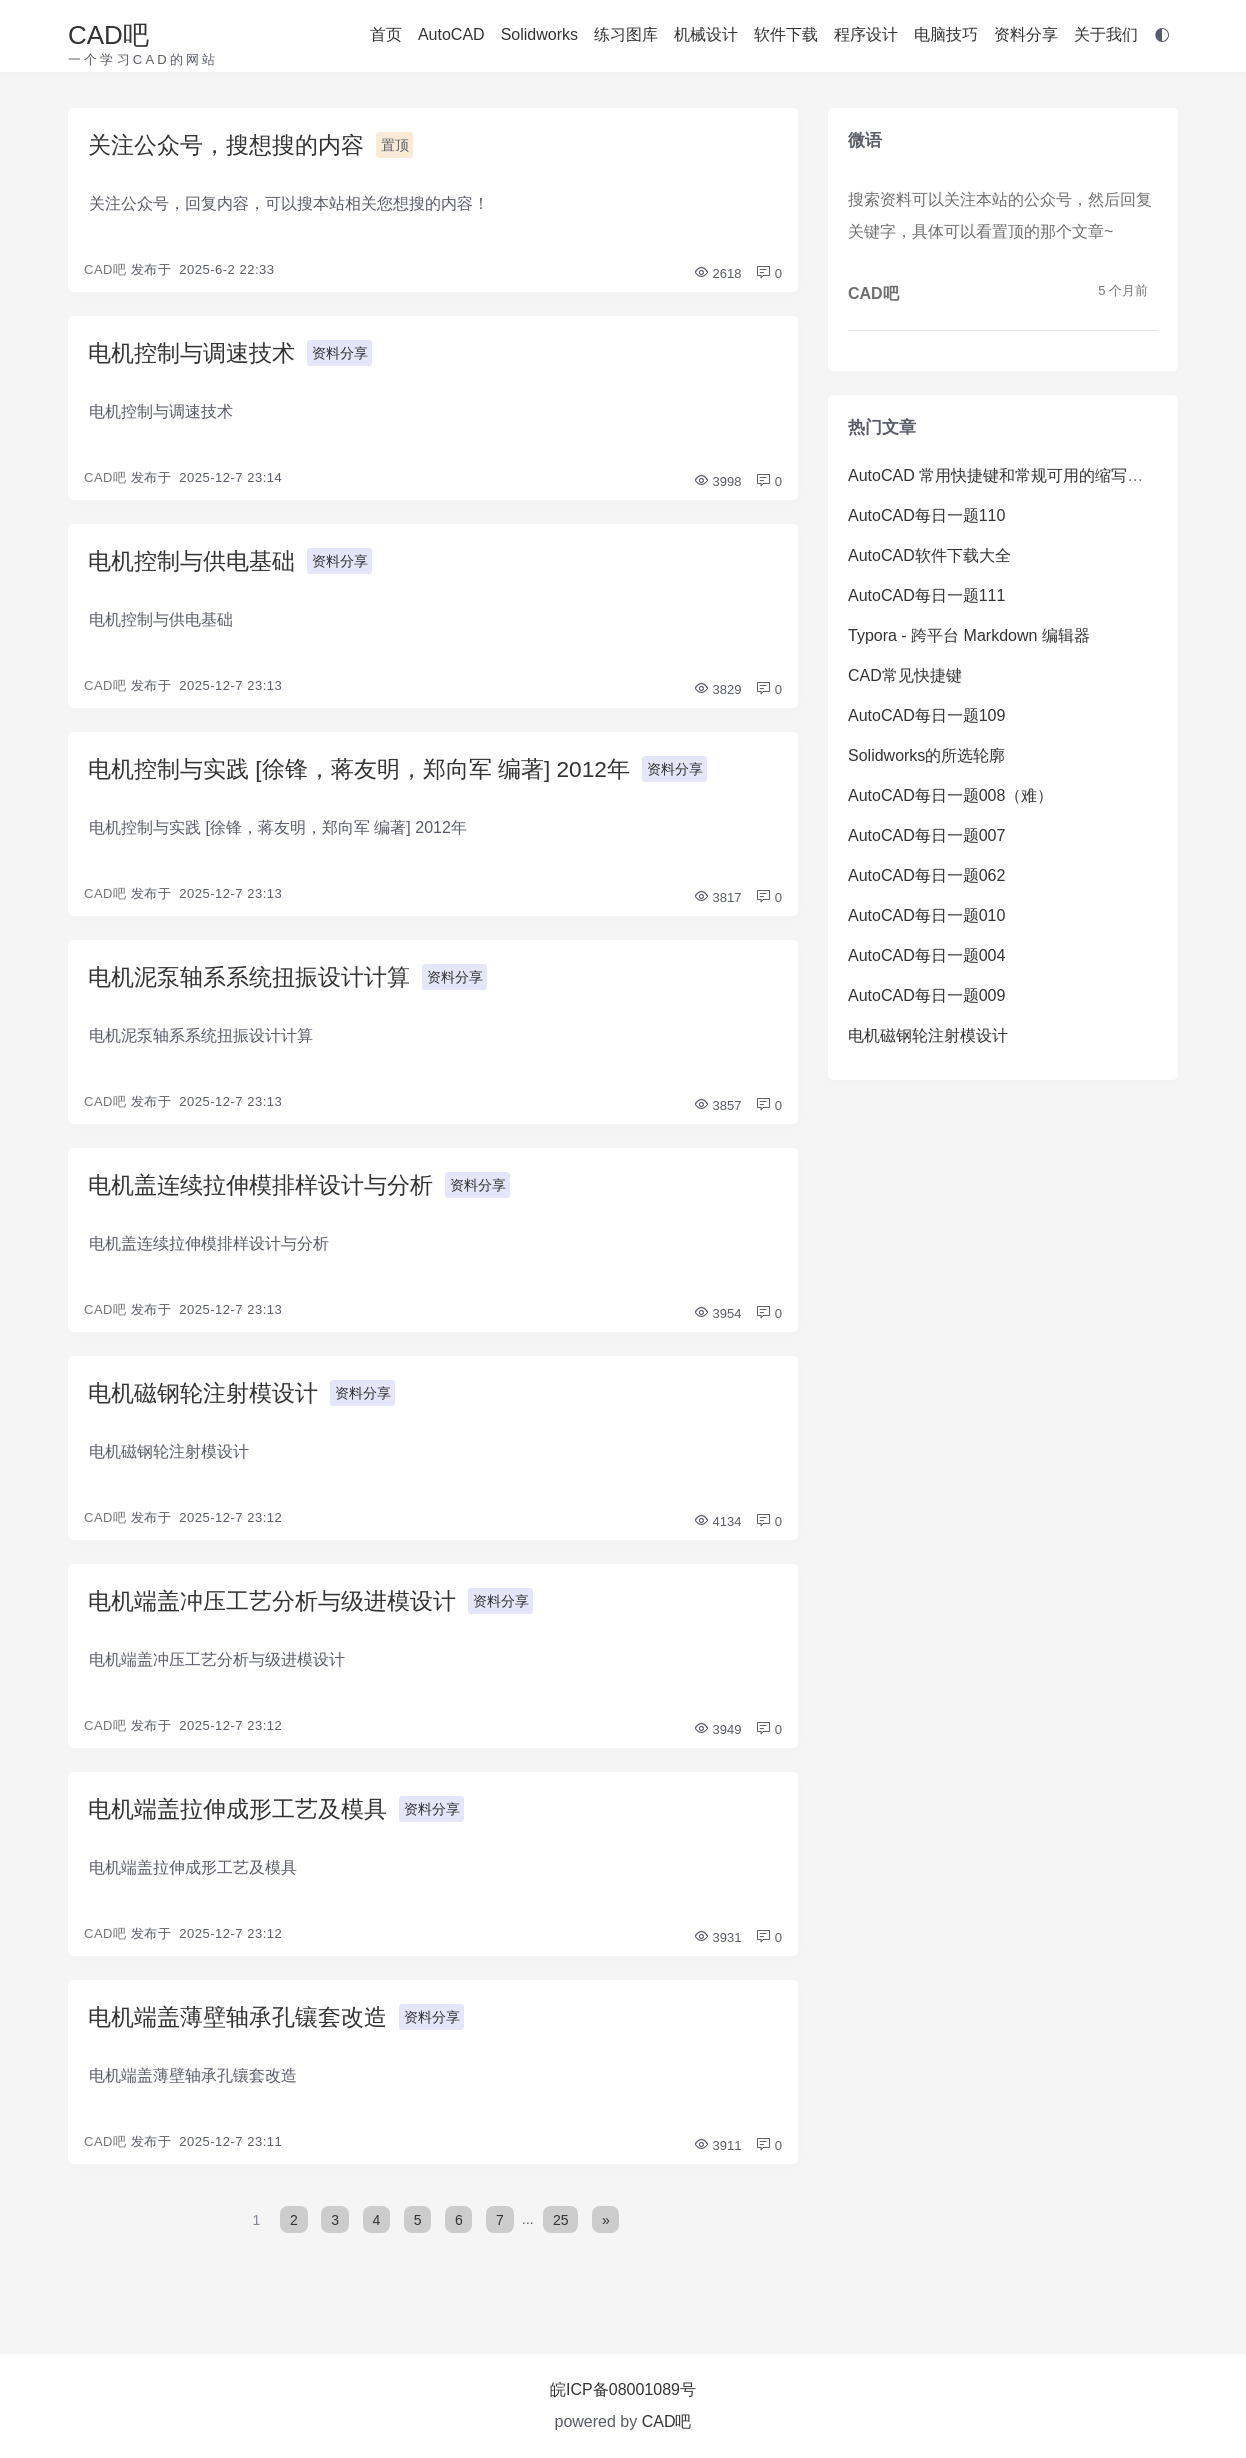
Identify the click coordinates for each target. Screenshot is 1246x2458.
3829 (717, 695)
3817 (717, 905)
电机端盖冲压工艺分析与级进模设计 (280, 1615)
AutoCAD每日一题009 (926, 995)
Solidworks (539, 34)
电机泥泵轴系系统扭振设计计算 (256, 985)
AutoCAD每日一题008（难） (950, 795)
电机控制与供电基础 (196, 565)
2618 (717, 275)
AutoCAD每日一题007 (926, 835)
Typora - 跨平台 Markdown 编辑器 (969, 635)
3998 (717, 485)
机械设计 (706, 34)
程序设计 (866, 34)
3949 (717, 1745)
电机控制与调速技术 (196, 355)
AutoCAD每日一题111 (926, 595)
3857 (717, 1115)
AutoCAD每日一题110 (926, 515)
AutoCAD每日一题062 (926, 875)
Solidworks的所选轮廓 (926, 755)
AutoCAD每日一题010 (926, 915)
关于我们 (1106, 34)
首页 (386, 34)
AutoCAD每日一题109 (926, 715)
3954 (717, 1325)
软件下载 (786, 34)
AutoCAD (451, 34)
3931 (717, 1955)
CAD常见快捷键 (905, 675)
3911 (717, 2165)
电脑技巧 (946, 34)
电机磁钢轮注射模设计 (208, 1405)
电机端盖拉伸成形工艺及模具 (244, 1825)
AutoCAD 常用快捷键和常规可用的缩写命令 (1003, 475)
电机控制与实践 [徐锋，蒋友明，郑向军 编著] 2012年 (371, 775)
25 (562, 2239)
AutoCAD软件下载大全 (929, 555)
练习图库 (626, 34)
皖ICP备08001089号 (623, 2389)
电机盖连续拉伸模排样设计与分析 (268, 1195)
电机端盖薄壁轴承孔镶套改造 (244, 2035)
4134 (717, 1535)
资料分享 (1026, 34)
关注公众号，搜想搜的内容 (232, 145)
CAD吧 (108, 35)
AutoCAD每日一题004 (926, 955)
